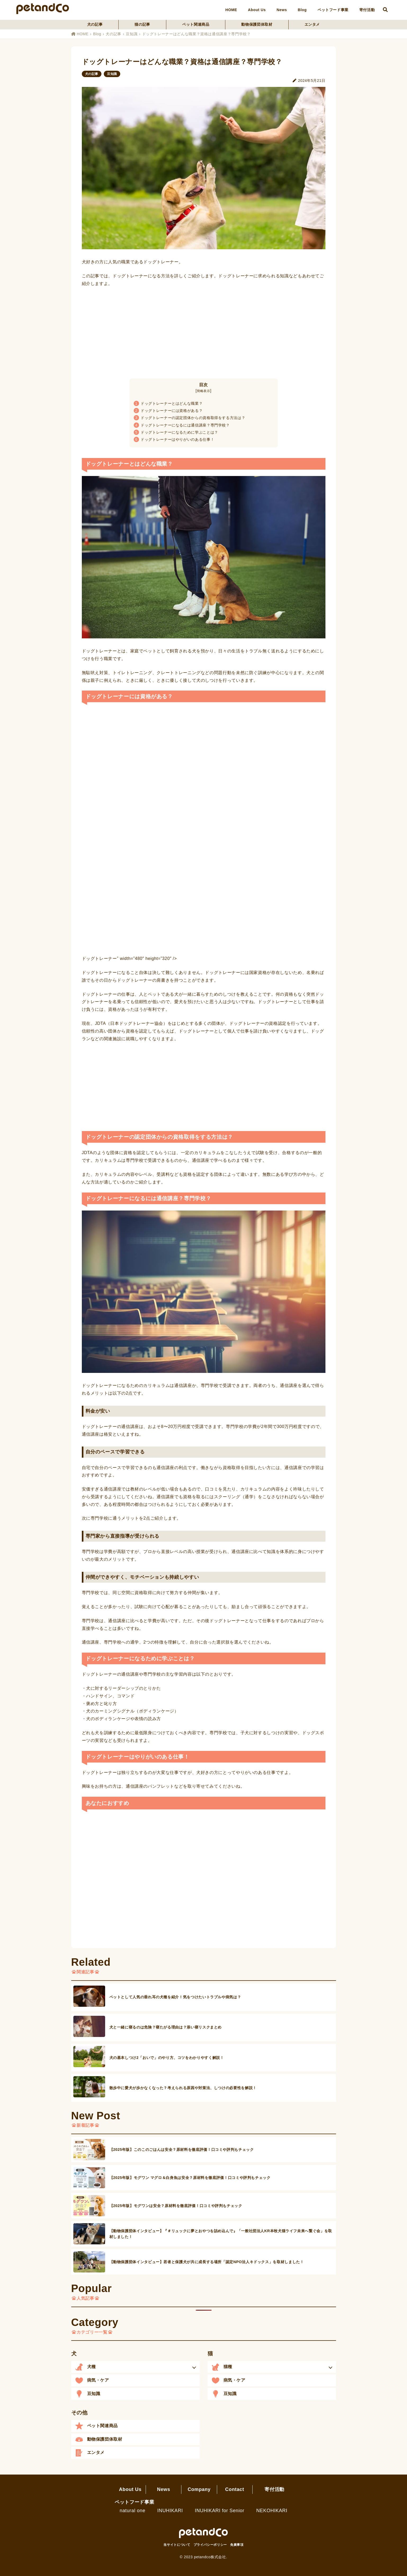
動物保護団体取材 (256, 24)
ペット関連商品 (195, 24)
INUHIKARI (170, 2510)
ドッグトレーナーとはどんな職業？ (168, 403)
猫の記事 (142, 24)
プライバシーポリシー (210, 2545)
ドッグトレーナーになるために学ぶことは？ (176, 432)
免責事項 (237, 2545)
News (281, 10)
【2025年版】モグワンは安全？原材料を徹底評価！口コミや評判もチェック (175, 2206)
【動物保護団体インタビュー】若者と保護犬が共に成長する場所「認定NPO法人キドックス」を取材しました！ (206, 2262)
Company (199, 2489)
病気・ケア (98, 2380)
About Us (257, 10)
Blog (302, 10)
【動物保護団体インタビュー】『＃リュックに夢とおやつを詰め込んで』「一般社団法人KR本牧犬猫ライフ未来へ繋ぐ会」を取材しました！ (220, 2234)
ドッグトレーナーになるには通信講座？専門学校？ (182, 425)
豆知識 (131, 34)
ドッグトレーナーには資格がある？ (168, 410)
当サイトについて (176, 2545)
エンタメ (312, 24)
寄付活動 (367, 10)
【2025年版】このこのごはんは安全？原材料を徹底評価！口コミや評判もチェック (181, 2149)
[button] (135, 2367)
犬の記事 (95, 24)
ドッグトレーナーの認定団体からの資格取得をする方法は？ (189, 418)
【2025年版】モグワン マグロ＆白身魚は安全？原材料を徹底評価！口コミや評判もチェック (190, 2177)
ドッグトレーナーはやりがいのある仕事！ (174, 439)
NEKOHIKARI (271, 2510)
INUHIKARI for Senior (219, 2510)
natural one (132, 2510)
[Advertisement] (203, 331)
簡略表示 (203, 391)
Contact (234, 2489)
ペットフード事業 (332, 10)
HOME (231, 10)
